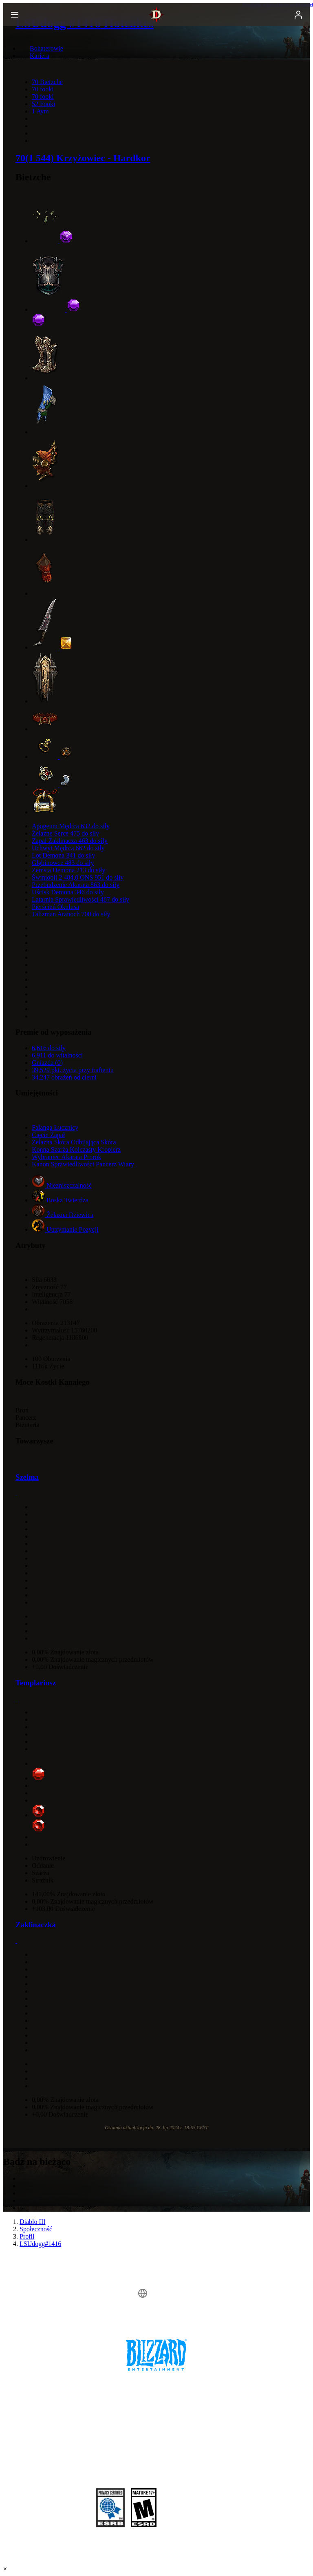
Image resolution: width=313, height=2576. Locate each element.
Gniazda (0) (47, 1062)
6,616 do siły (49, 1047)
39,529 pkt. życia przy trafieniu (73, 1069)
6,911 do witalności (57, 1055)
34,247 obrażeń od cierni (64, 1077)
